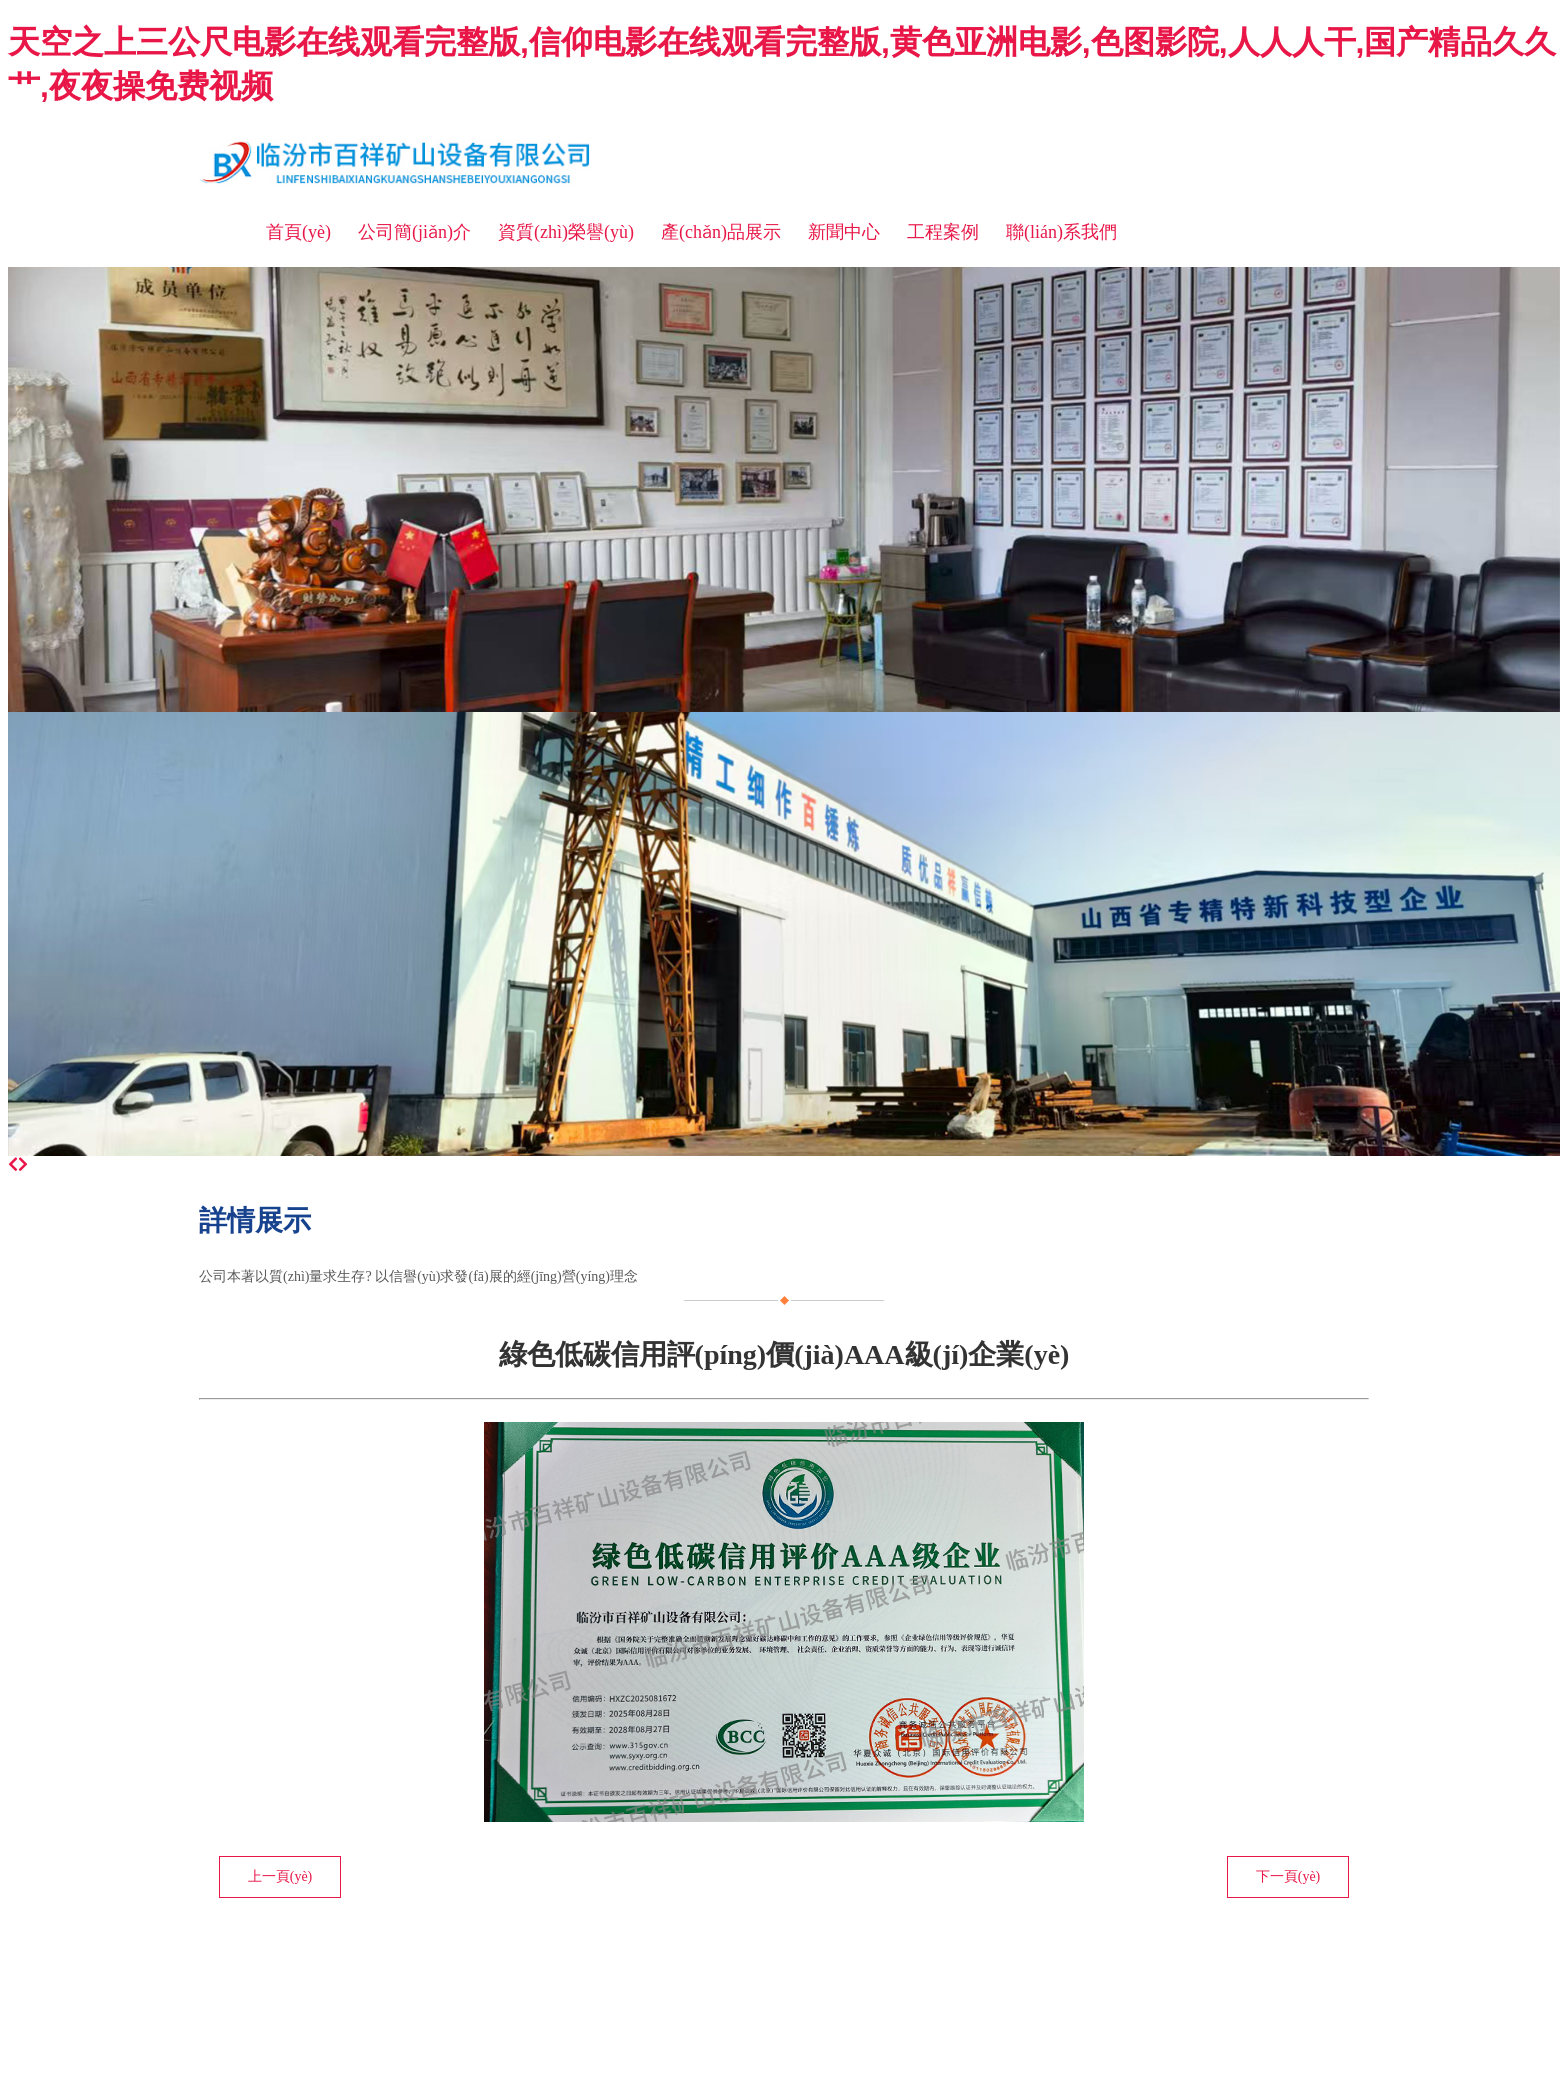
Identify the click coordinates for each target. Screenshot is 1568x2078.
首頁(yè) (298, 232)
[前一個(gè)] (13, 1164)
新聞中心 (844, 232)
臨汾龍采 (479, 1956)
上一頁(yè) (280, 1876)
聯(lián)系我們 (1061, 232)
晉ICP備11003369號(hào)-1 (603, 1956)
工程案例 (943, 232)
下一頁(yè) (1288, 1876)
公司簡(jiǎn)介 (414, 232)
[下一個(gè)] (23, 1164)
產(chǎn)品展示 (721, 232)
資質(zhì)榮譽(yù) (566, 232)
